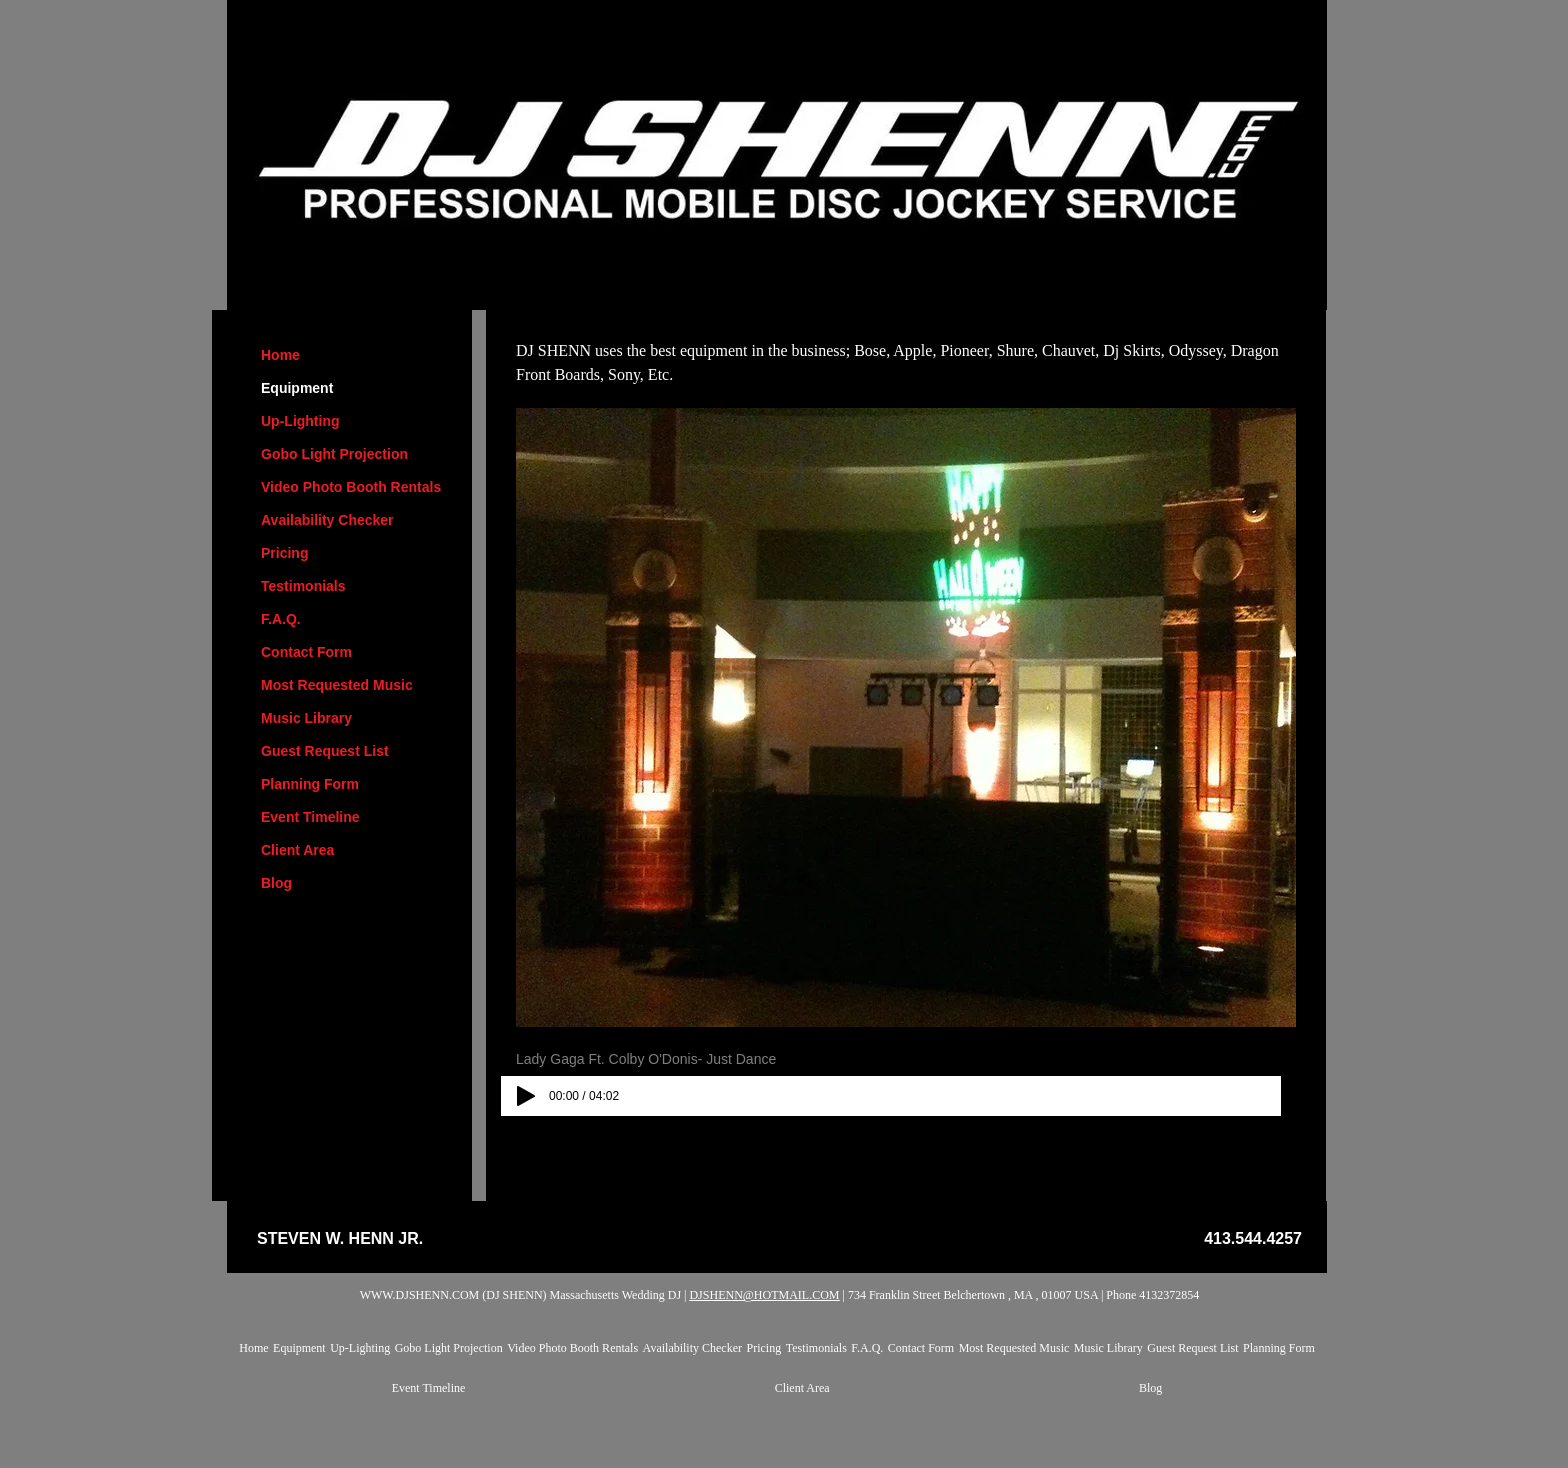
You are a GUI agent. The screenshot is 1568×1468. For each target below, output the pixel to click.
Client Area (297, 850)
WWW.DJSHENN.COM (420, 1295)
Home (280, 355)
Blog (276, 883)
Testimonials (303, 586)
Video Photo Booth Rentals (351, 487)
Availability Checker (327, 520)
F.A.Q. (281, 619)
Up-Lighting (300, 421)
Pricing (284, 553)
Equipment (297, 388)
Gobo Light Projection (334, 454)
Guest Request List (325, 751)
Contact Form (306, 652)
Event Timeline (310, 817)
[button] (906, 717)
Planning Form (310, 784)
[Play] (526, 1096)
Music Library (306, 718)
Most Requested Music (337, 685)
